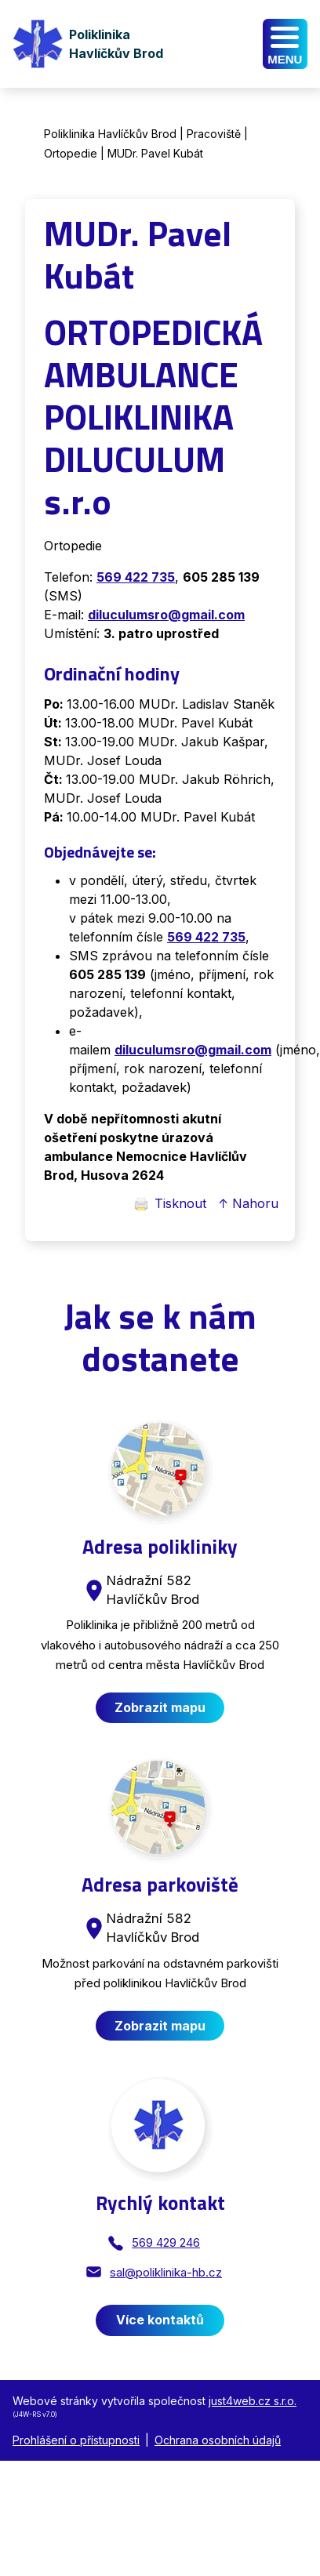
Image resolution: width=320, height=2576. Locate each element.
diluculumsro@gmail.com (193, 1050)
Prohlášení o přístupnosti (76, 2440)
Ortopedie (70, 153)
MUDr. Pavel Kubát (155, 153)
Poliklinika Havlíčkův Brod (110, 133)
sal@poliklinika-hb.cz (166, 2272)
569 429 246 (166, 2242)
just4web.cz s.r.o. (252, 2400)
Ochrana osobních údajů (218, 2440)
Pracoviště (214, 133)
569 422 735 (206, 937)
